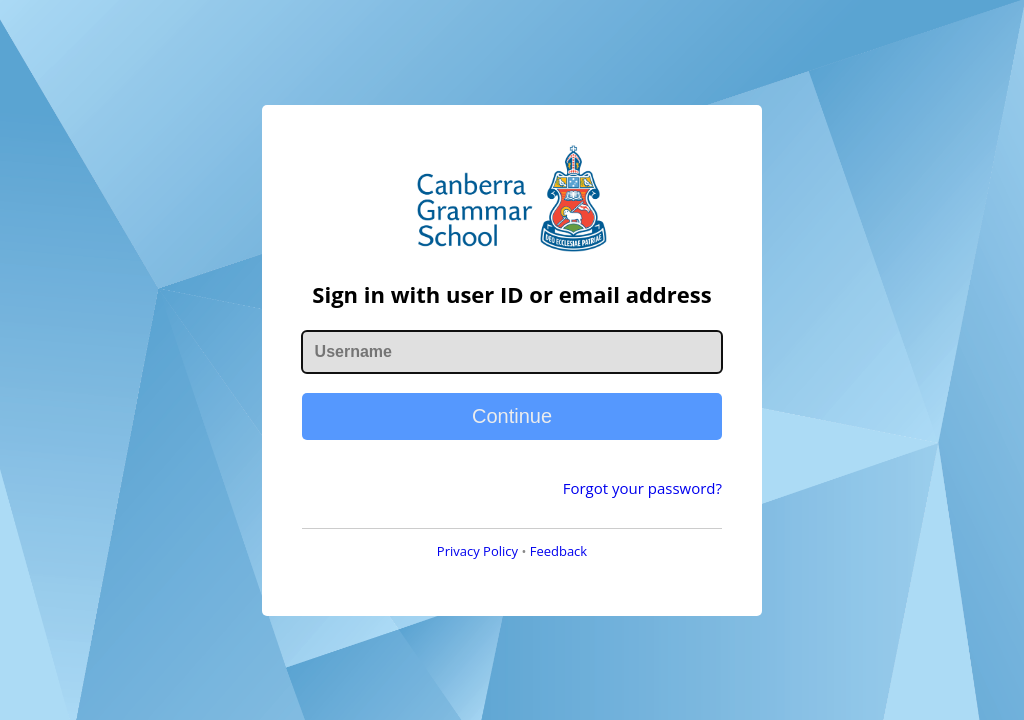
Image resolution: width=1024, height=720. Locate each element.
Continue (512, 416)
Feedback (559, 551)
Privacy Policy (477, 551)
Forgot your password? (642, 488)
